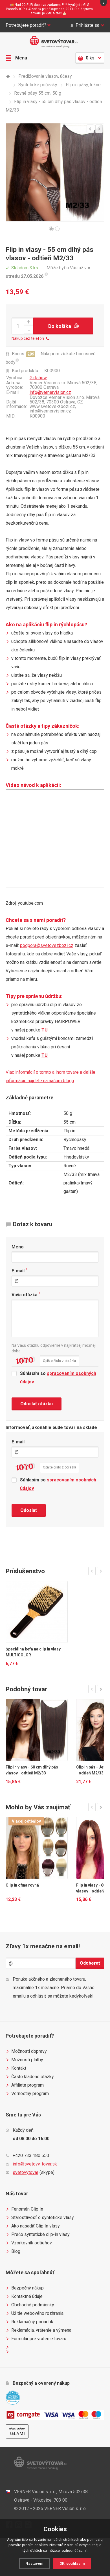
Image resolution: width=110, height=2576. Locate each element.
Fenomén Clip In (24, 2209)
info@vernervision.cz (50, 392)
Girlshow (38, 377)
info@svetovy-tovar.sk (35, 2164)
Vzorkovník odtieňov (29, 2243)
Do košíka (63, 326)
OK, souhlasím (72, 2563)
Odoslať (28, 1510)
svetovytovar (25, 2172)
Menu (16, 58)
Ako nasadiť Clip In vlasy (33, 2226)
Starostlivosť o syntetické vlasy (40, 2217)
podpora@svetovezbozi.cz (46, 945)
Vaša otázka (26, 1294)
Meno (18, 1247)
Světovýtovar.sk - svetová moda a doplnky (55, 41)
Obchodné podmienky (30, 2305)
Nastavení (34, 2563)
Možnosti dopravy (26, 2051)
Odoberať (90, 1963)
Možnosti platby (24, 2060)
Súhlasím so (54, 1377)
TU (44, 1030)
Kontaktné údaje (24, 2296)
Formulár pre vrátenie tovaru (36, 2339)
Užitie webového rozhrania (34, 2313)
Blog (13, 2251)
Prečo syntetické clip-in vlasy (38, 2234)
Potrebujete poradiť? (28, 25)
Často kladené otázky (30, 2077)
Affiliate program (25, 2085)
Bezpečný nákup (25, 2288)
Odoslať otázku (36, 1403)
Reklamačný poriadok (29, 2322)
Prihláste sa (87, 25)
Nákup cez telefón (30, 338)
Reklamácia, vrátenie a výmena (38, 2330)
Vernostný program (27, 2093)
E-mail (19, 1270)
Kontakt (16, 2068)
